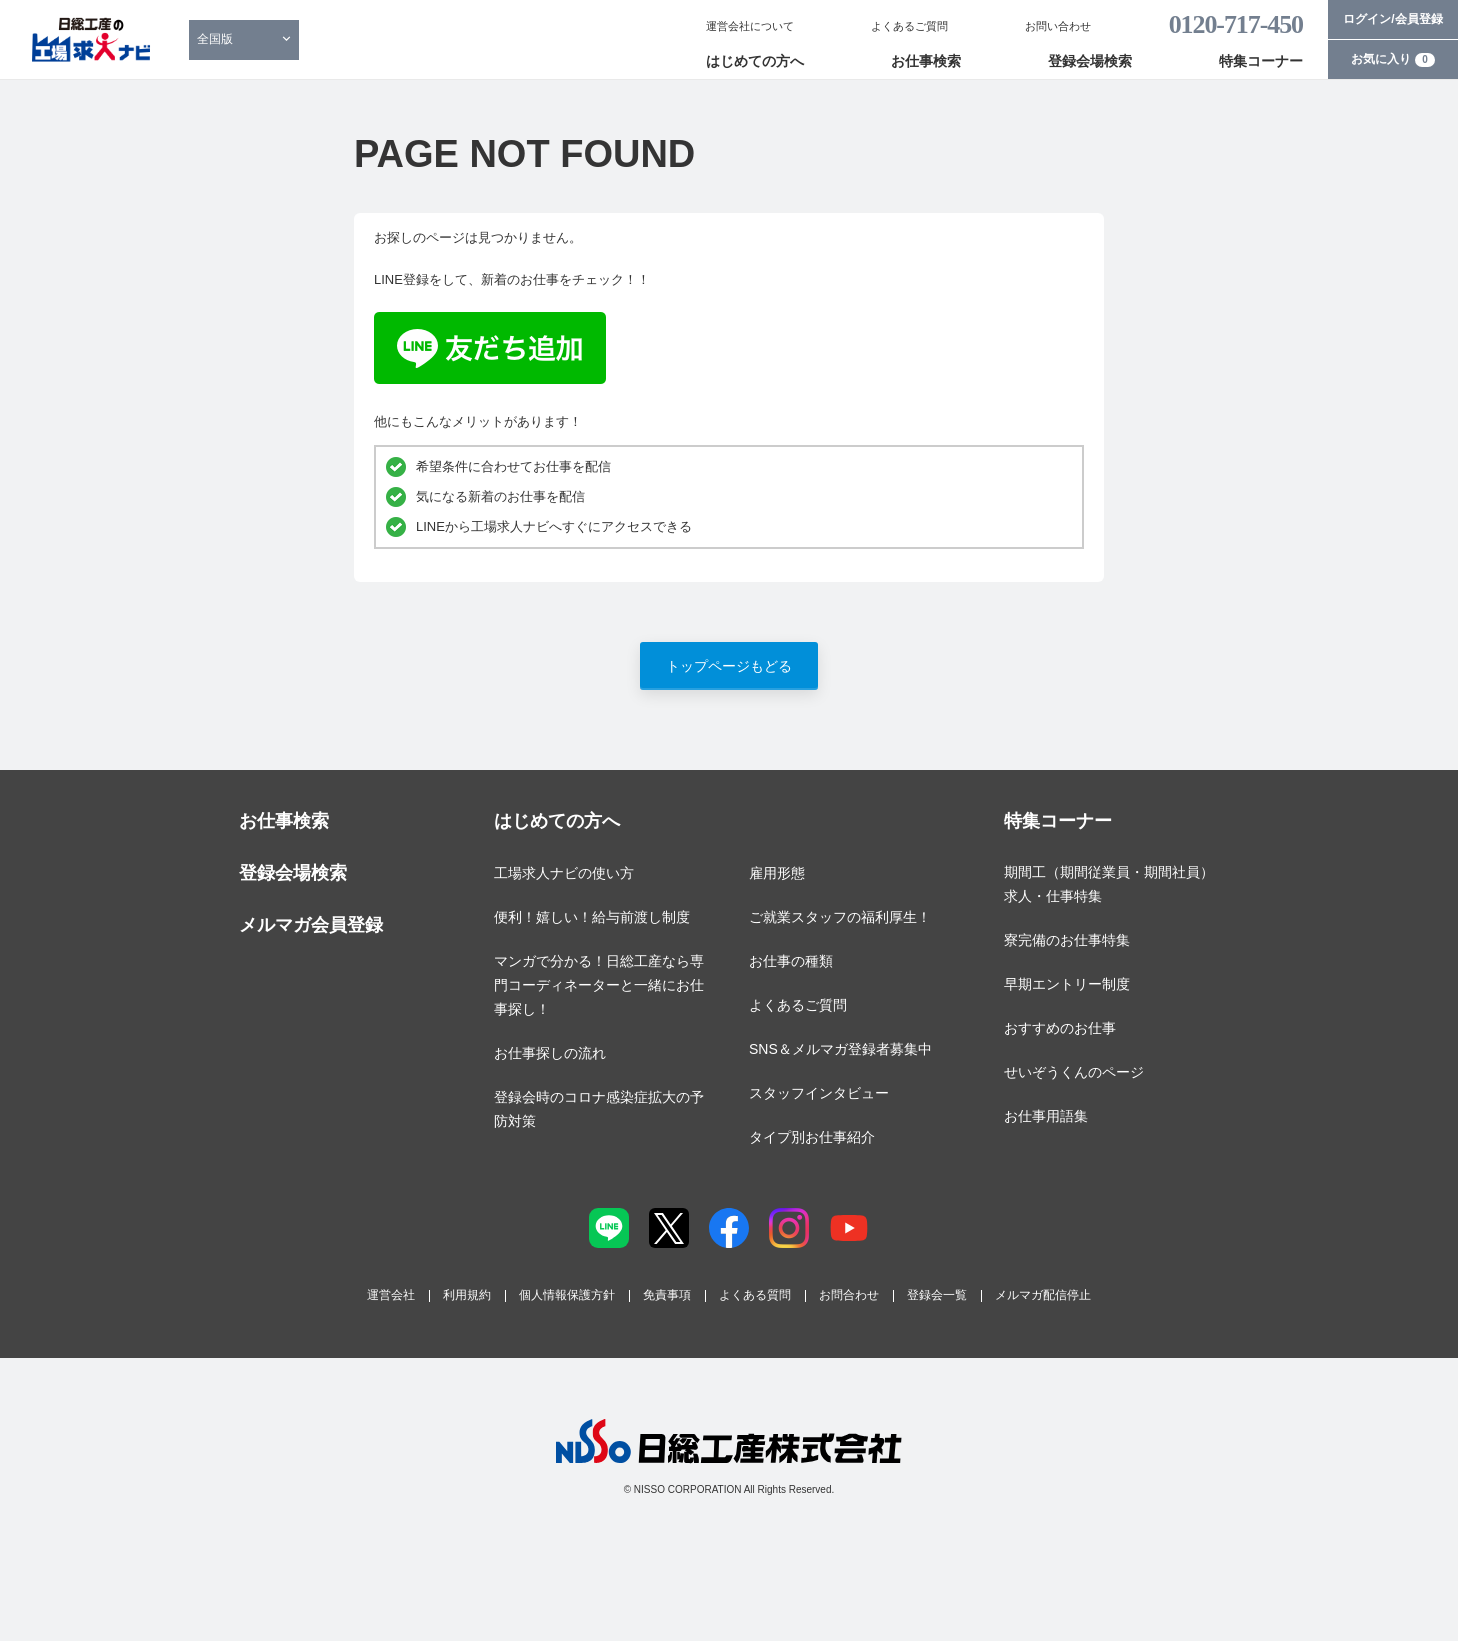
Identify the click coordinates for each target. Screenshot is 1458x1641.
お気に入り (1393, 59)
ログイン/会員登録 (1392, 19)
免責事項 (667, 1295)
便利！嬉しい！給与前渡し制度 (592, 917)
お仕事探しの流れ (550, 1053)
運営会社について (750, 26)
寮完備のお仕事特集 (1067, 940)
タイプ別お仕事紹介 (812, 1137)
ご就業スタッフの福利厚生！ (840, 917)
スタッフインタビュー (819, 1093)
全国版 (215, 39)
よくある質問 (755, 1295)
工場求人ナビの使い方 (564, 873)
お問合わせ (849, 1295)
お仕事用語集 (1046, 1116)
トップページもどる (729, 666)
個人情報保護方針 (567, 1295)
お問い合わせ (1058, 26)
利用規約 (467, 1295)
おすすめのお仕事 (1060, 1028)
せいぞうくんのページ (1074, 1072)
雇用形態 (777, 873)
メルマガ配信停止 (1043, 1295)
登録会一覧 (937, 1295)
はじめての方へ (755, 61)
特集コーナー (1261, 61)
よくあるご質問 (909, 26)
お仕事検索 (926, 61)
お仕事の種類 (791, 961)
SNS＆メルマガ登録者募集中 (840, 1049)
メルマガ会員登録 (311, 925)
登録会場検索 (1090, 61)
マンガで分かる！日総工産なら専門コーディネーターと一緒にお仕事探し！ (599, 985)
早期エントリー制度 (1067, 984)
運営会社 (391, 1295)
